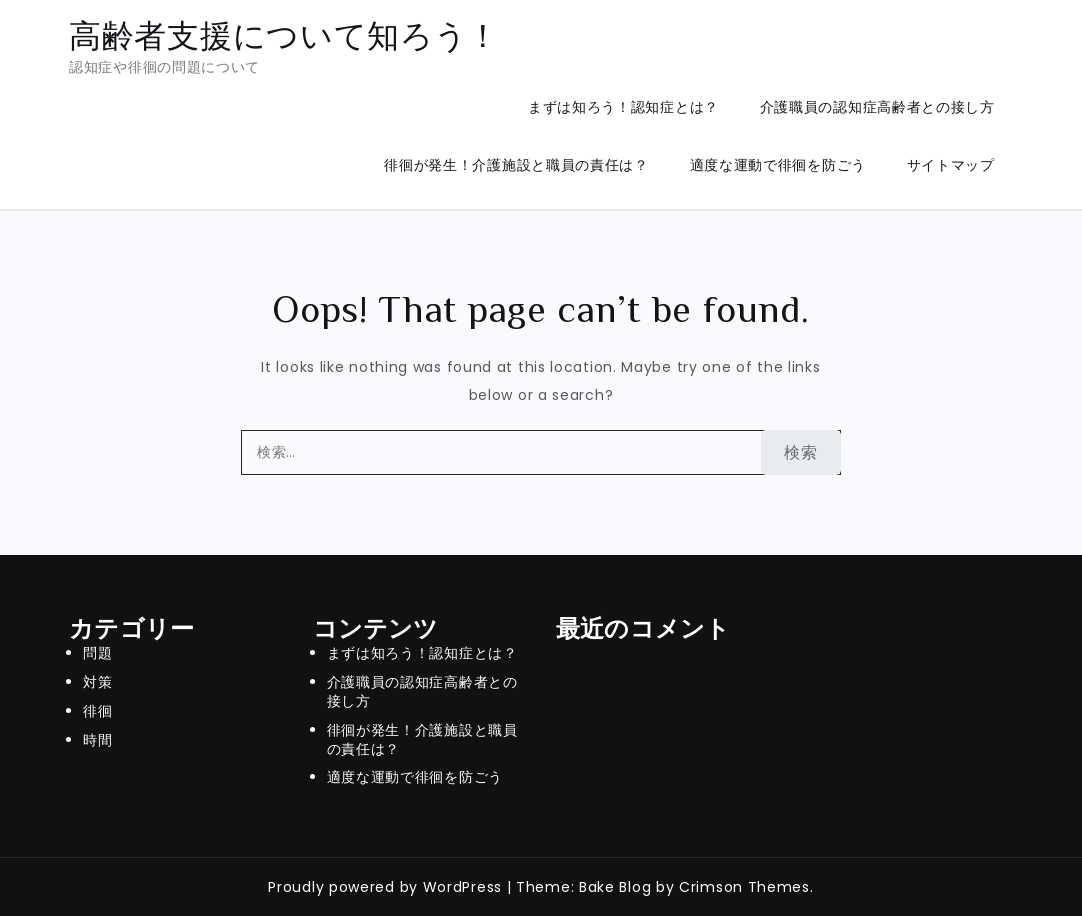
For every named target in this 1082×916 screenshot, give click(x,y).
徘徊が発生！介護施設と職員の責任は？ (516, 165)
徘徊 (97, 711)
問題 (97, 653)
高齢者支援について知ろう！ (284, 35)
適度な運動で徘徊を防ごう (778, 165)
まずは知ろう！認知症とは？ (623, 107)
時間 (97, 740)
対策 (97, 682)
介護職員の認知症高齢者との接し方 (877, 107)
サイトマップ (951, 165)
